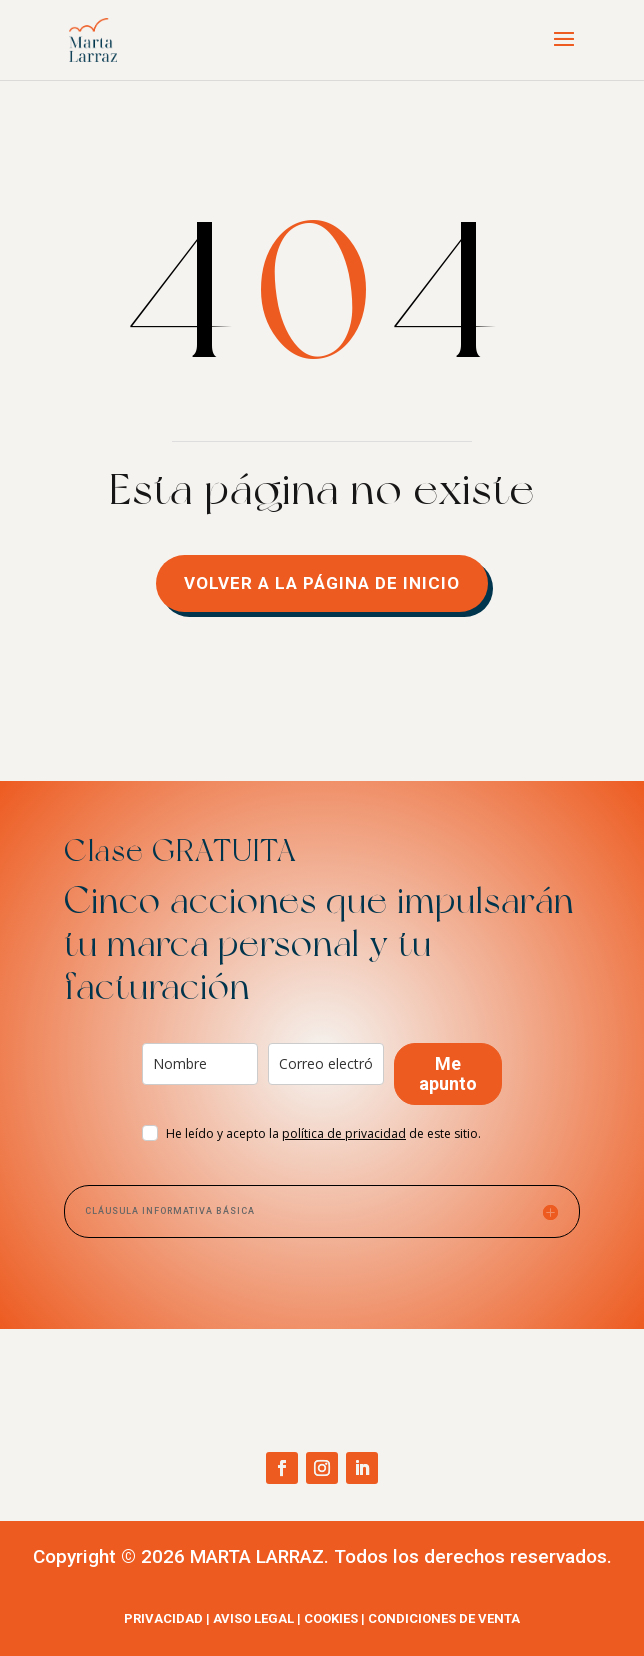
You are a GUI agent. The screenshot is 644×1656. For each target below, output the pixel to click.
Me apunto (448, 1073)
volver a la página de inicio (322, 583)
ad (344, 1133)
